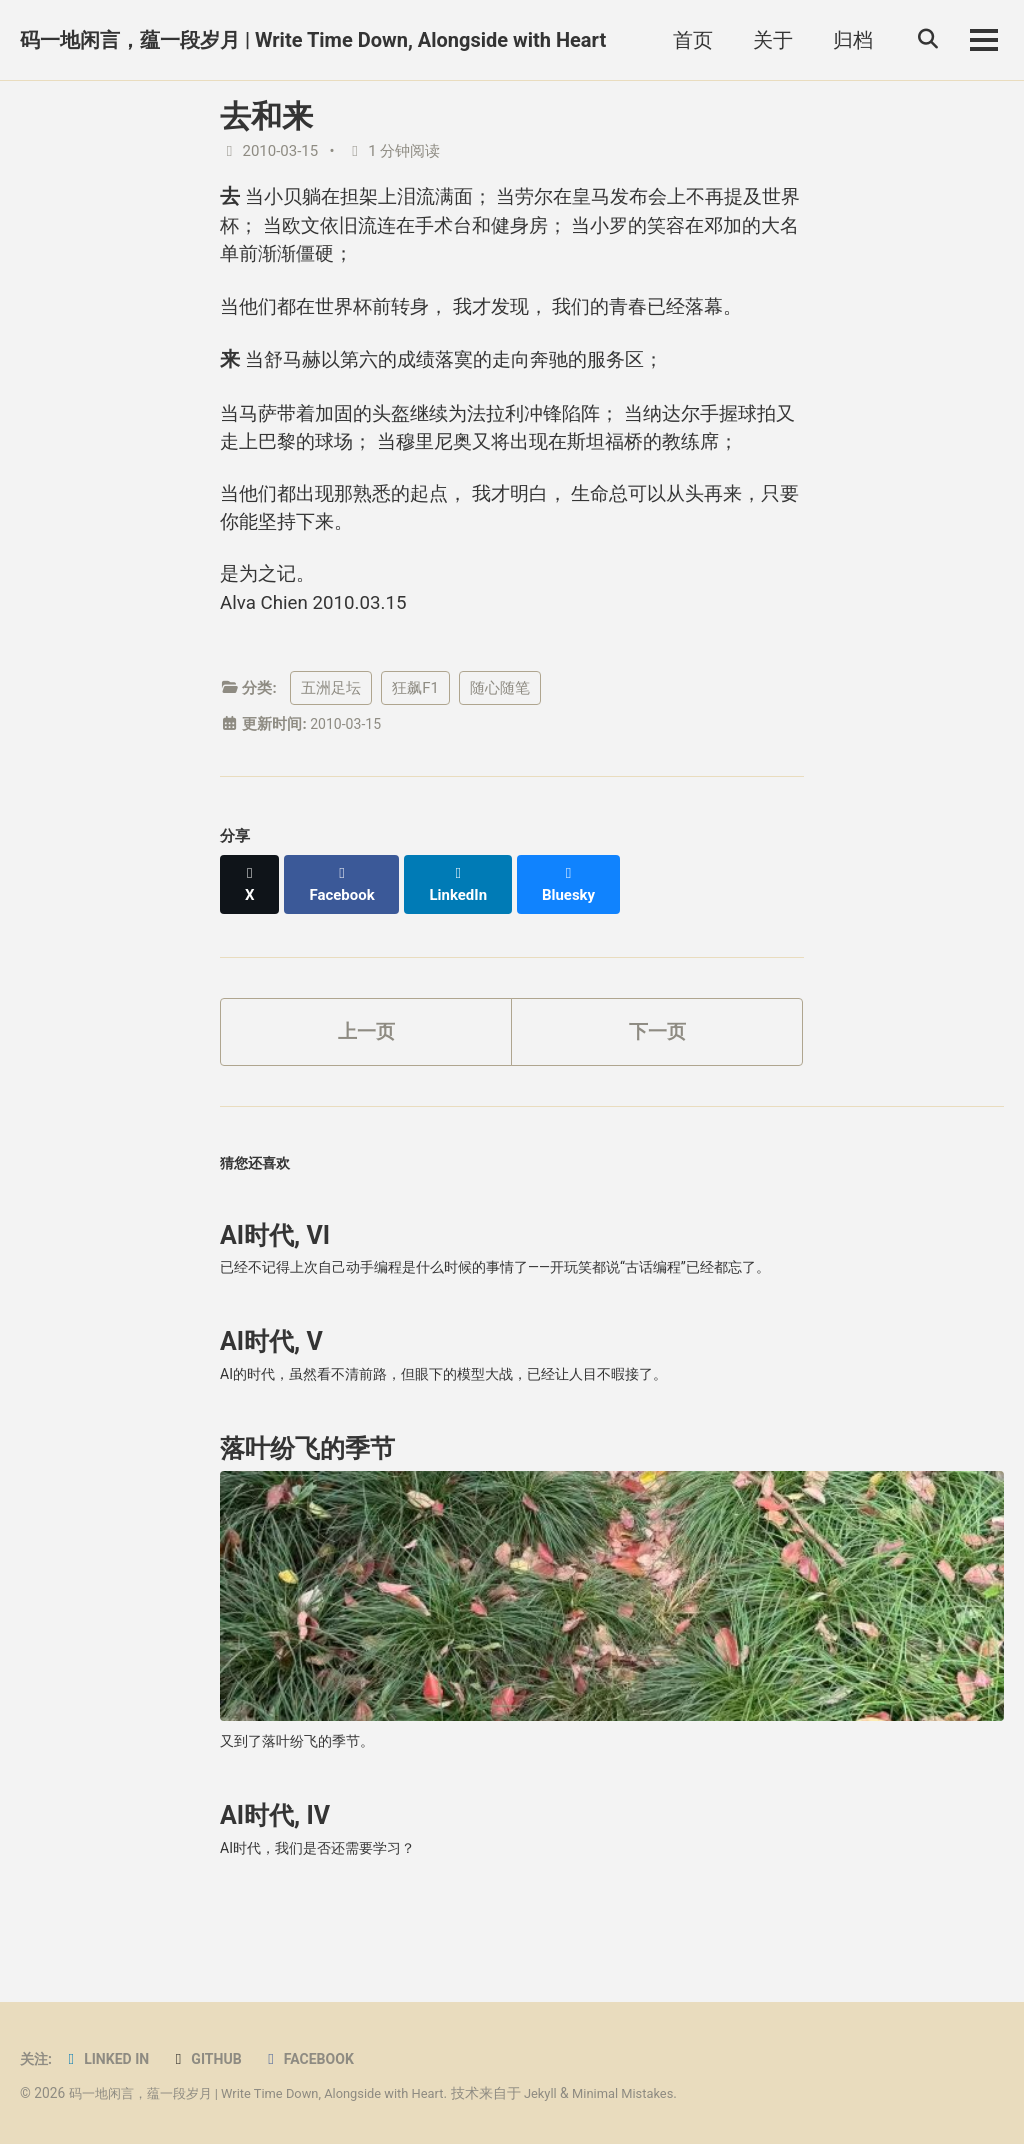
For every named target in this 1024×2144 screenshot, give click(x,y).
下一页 (657, 1071)
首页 (685, 40)
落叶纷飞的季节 (307, 1505)
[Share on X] (251, 931)
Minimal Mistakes (655, 2093)
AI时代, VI (275, 1282)
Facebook (320, 2059)
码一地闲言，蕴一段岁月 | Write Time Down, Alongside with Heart (313, 40)
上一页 (366, 1071)
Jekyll (568, 2093)
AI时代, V (271, 1393)
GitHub (214, 2059)
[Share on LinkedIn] (465, 931)
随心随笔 (500, 745)
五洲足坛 (331, 745)
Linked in (110, 2059)
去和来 (266, 116)
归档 (845, 40)
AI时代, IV (275, 1877)
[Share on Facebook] (346, 931)
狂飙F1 (415, 745)
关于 (765, 40)
